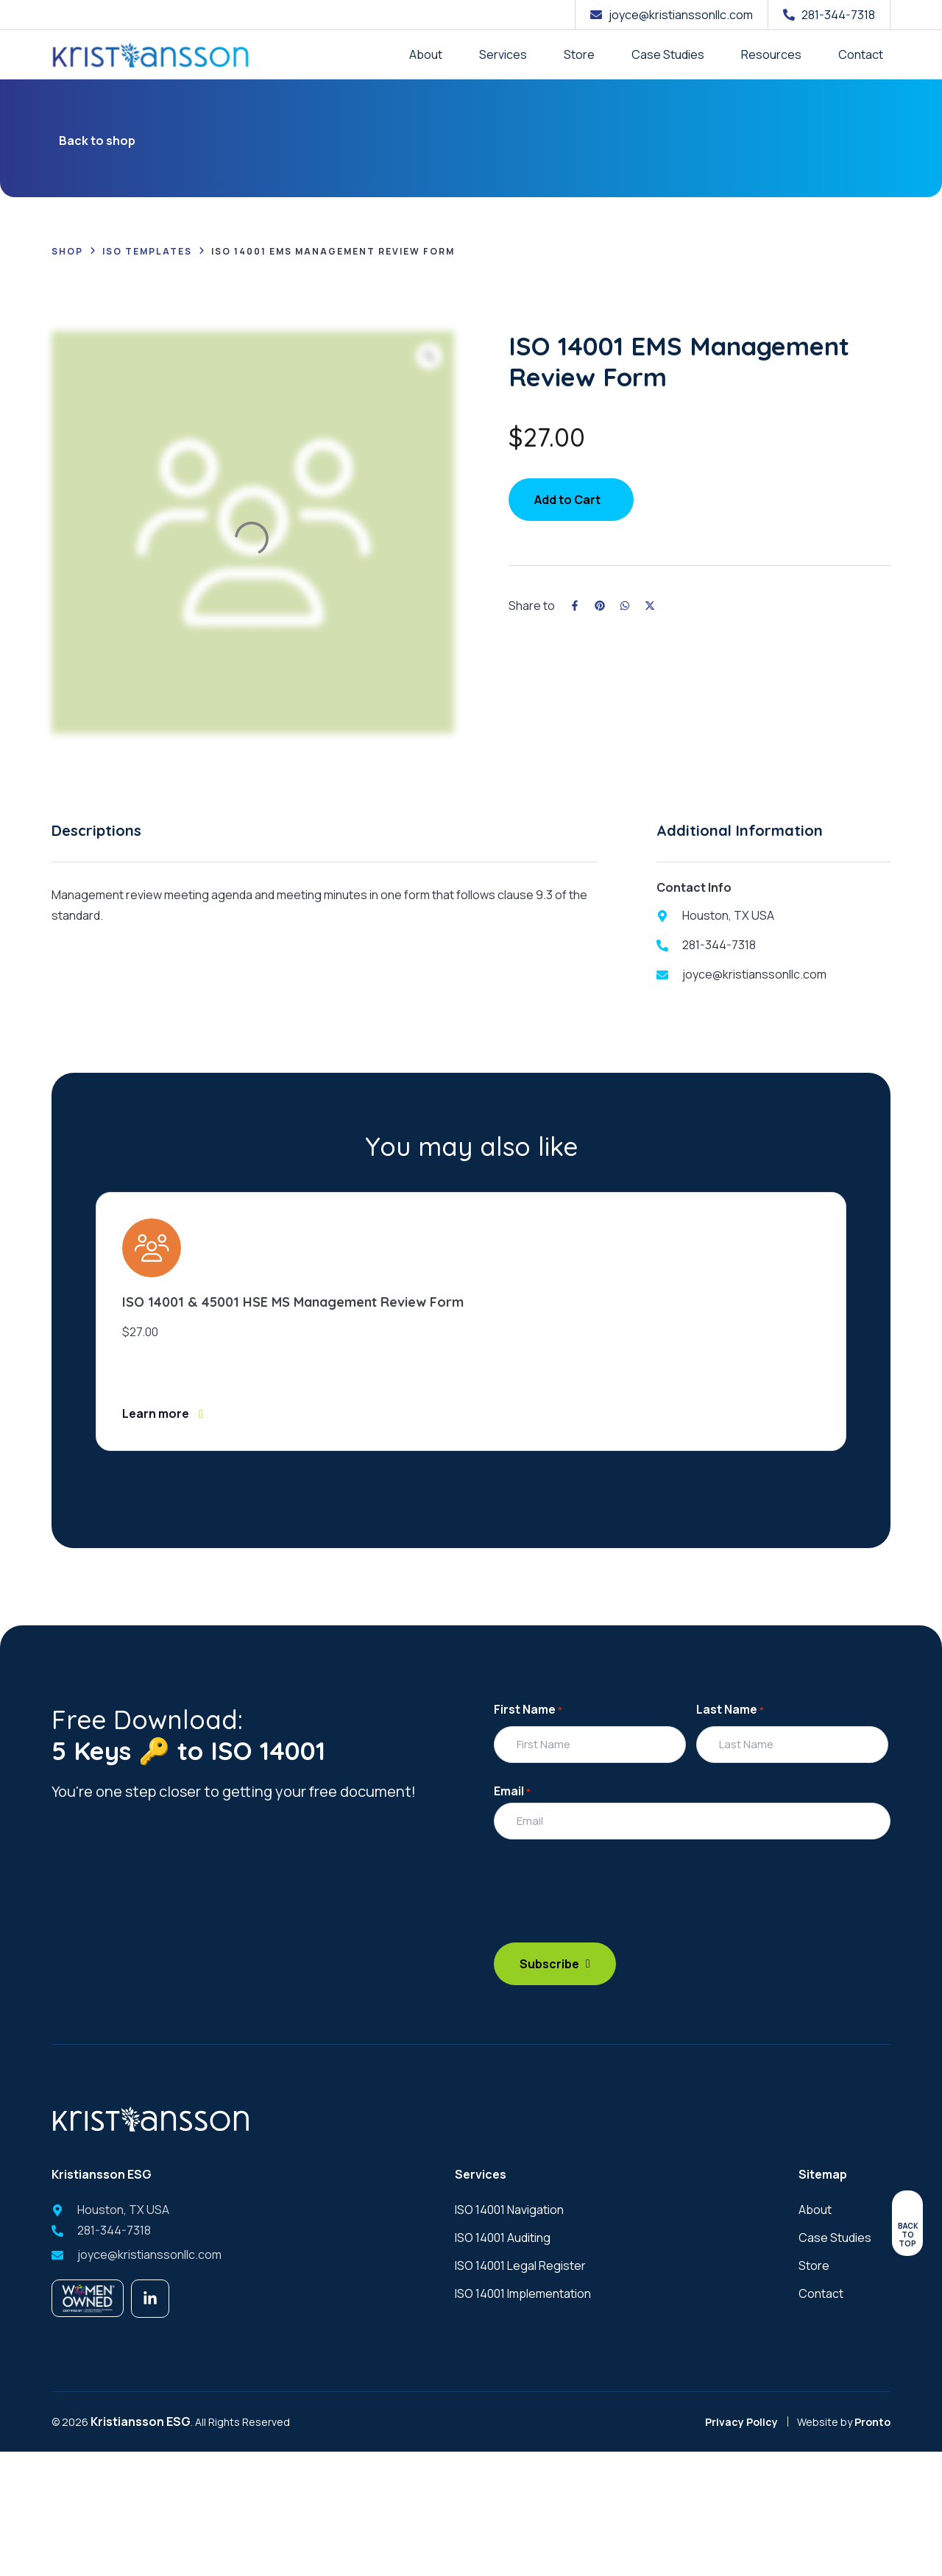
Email (512, 1791)
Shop (67, 251)
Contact (860, 54)
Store (579, 54)
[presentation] (606, 1902)
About (425, 54)
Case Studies (667, 54)
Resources (771, 54)
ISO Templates (147, 251)
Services (503, 54)
